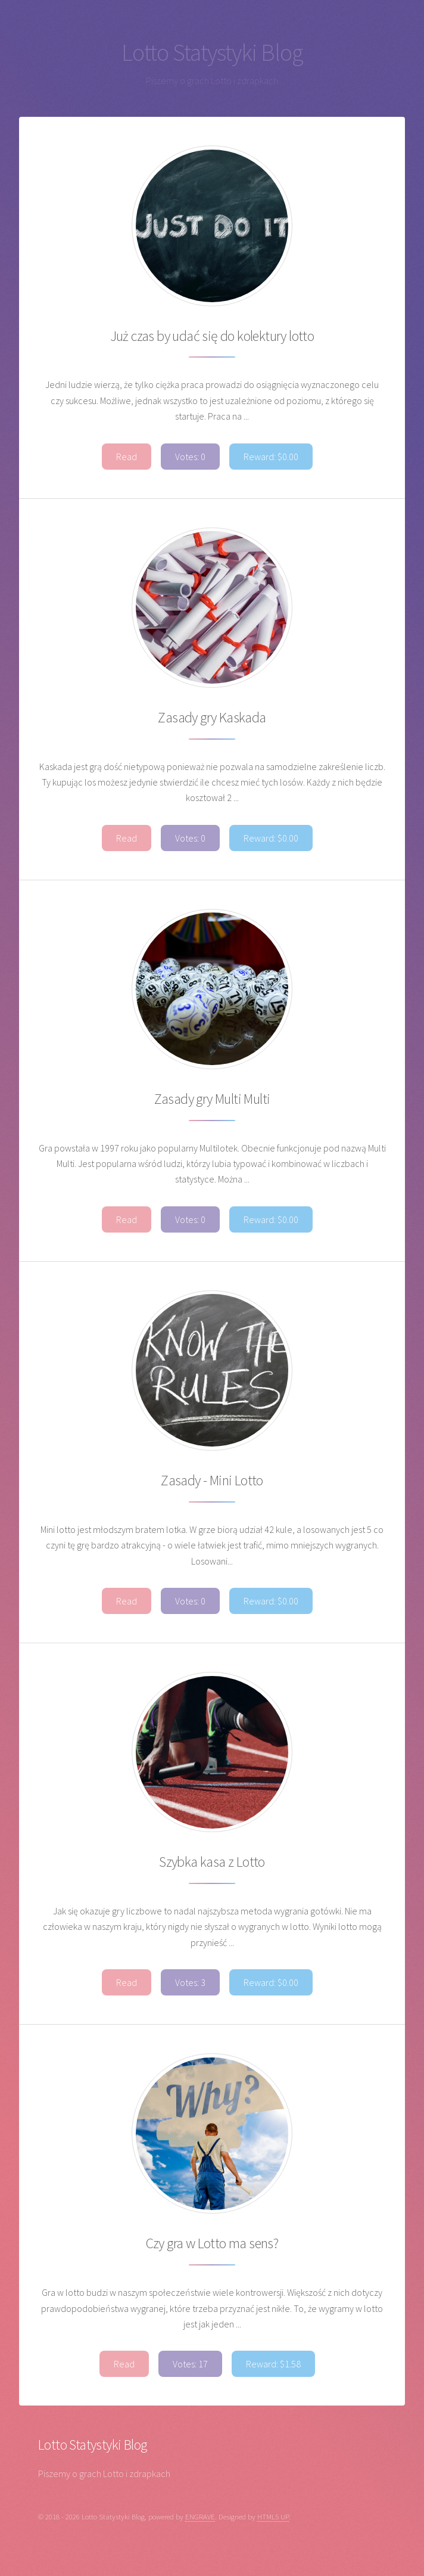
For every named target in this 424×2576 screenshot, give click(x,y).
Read (126, 457)
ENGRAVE (200, 2516)
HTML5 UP (273, 2516)
